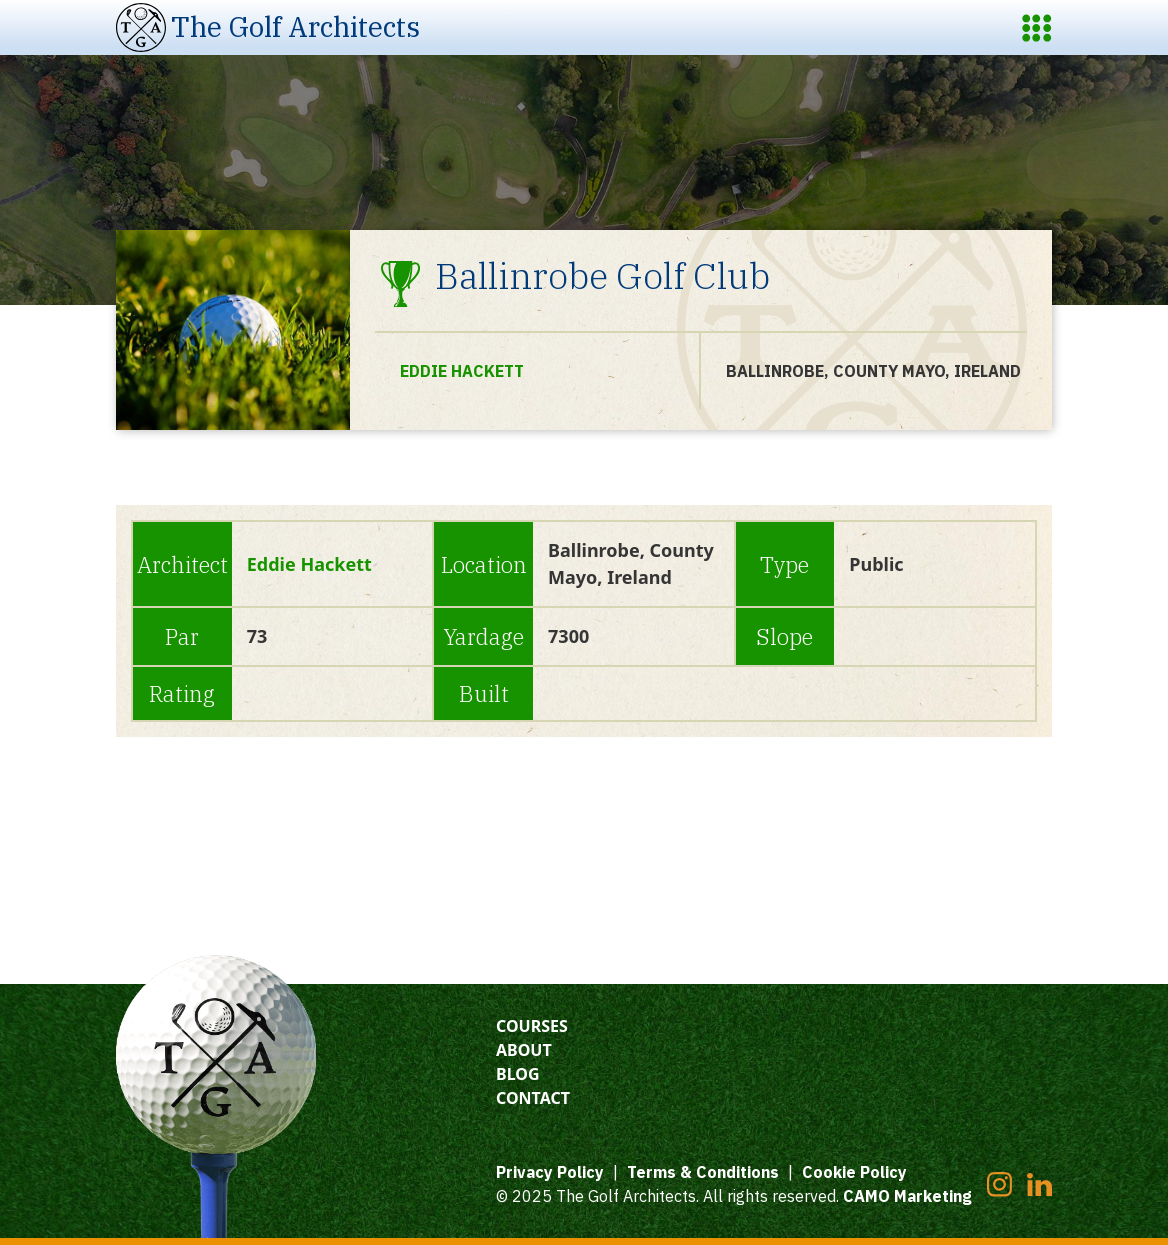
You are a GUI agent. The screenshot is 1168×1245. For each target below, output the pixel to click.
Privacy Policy (550, 1172)
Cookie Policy (854, 1172)
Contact (533, 1098)
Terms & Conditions (703, 1172)
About (524, 1050)
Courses (532, 1026)
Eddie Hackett (462, 371)
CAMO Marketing (907, 1196)
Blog (518, 1074)
